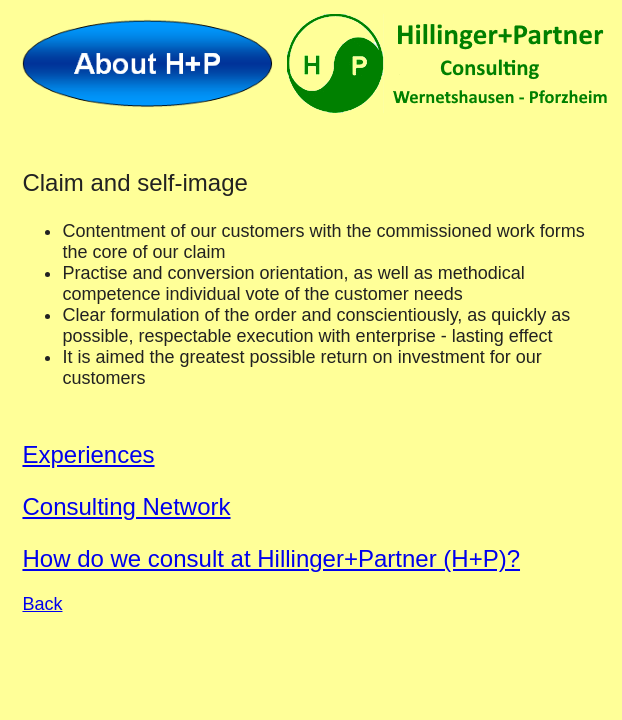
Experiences (88, 454)
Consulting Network (126, 506)
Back (42, 604)
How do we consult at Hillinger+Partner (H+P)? (271, 558)
